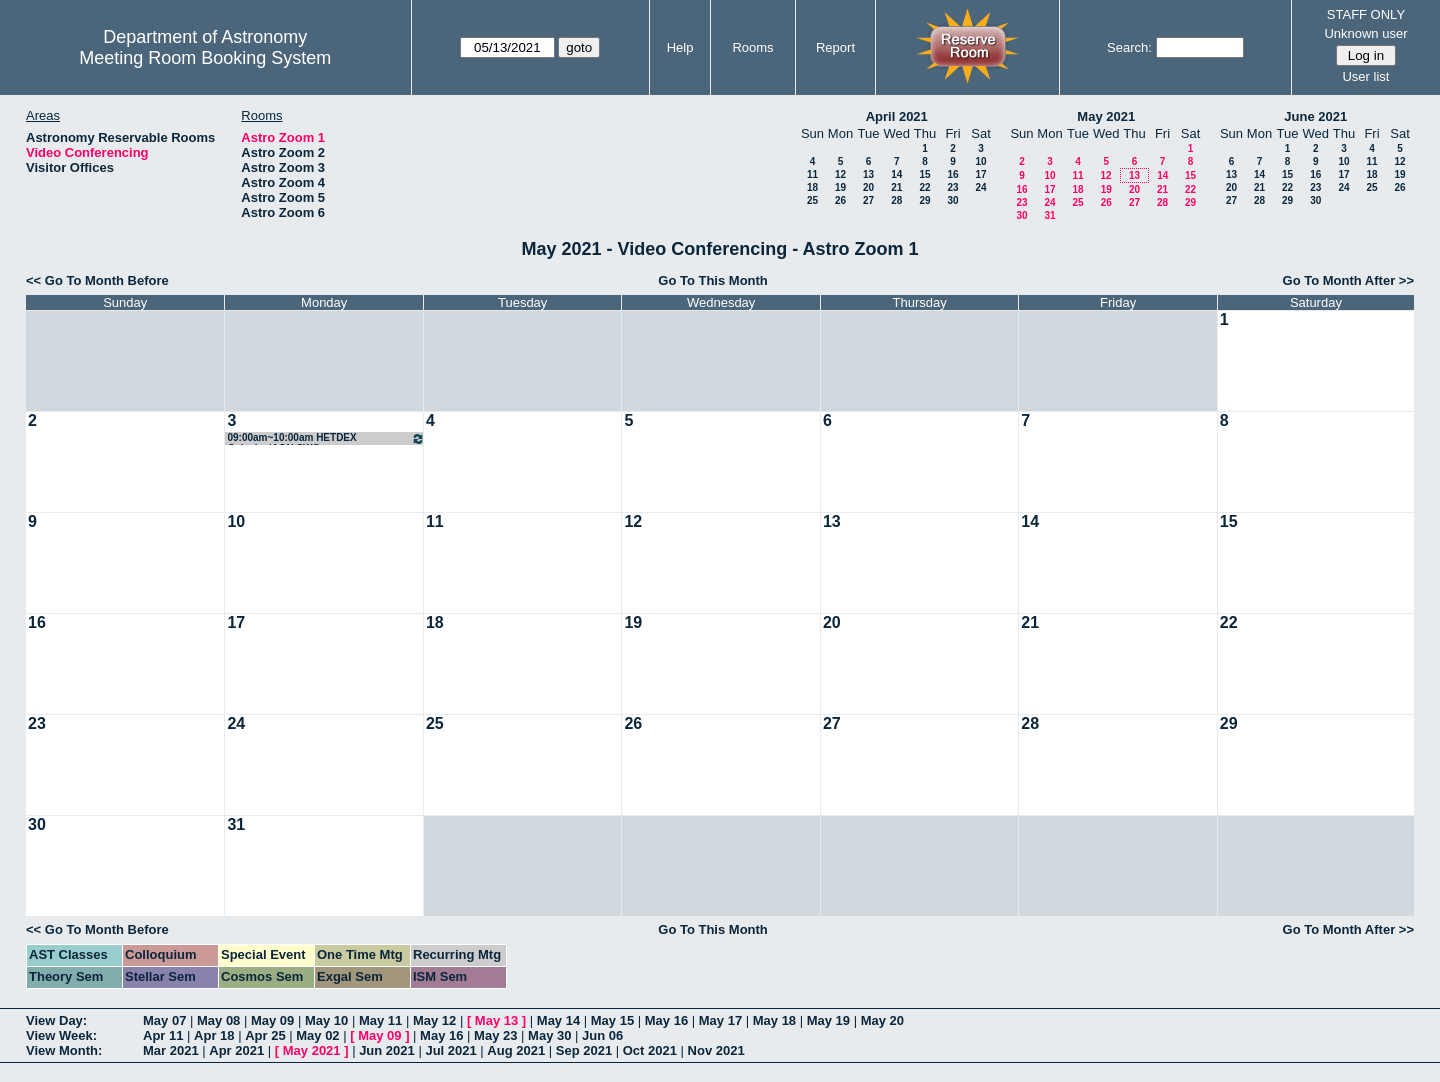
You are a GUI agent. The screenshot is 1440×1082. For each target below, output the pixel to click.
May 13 (496, 1020)
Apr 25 (265, 1035)
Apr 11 (163, 1035)
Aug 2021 (516, 1050)
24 (980, 187)
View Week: (61, 1035)
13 (868, 174)
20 (868, 187)
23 (952, 187)
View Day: (56, 1020)
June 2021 (1315, 116)
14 (896, 174)
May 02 (317, 1035)
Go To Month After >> (1348, 280)
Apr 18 (214, 1035)
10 (980, 161)
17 (980, 174)
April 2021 (897, 116)
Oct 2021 (650, 1050)
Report (835, 47)
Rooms (752, 47)
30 (952, 200)
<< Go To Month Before (97, 280)
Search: (1129, 47)
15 (924, 174)
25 (812, 200)
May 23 (495, 1035)
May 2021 (1106, 116)
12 (840, 174)
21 (896, 187)
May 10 (326, 1020)
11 (812, 174)
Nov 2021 (716, 1050)
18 (812, 187)
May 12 (434, 1020)
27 (868, 200)
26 (840, 200)
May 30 (549, 1035)
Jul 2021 (450, 1050)
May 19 (828, 1020)
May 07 (164, 1020)
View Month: (64, 1050)
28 (896, 200)
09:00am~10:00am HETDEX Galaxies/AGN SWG (325, 438)
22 (924, 187)
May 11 (380, 1020)
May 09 (272, 1020)
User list (1365, 76)
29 (924, 200)
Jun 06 (602, 1035)
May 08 (218, 1020)
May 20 (882, 1020)
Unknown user (1365, 33)
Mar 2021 (171, 1050)
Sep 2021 (584, 1050)
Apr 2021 (236, 1050)
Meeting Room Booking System (205, 58)
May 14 (558, 1020)
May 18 (774, 1020)
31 (1049, 215)
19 (840, 187)
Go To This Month (713, 280)
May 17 (720, 1020)
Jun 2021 (387, 1050)
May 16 (666, 1020)
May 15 (612, 1020)
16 (952, 174)
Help (680, 47)
